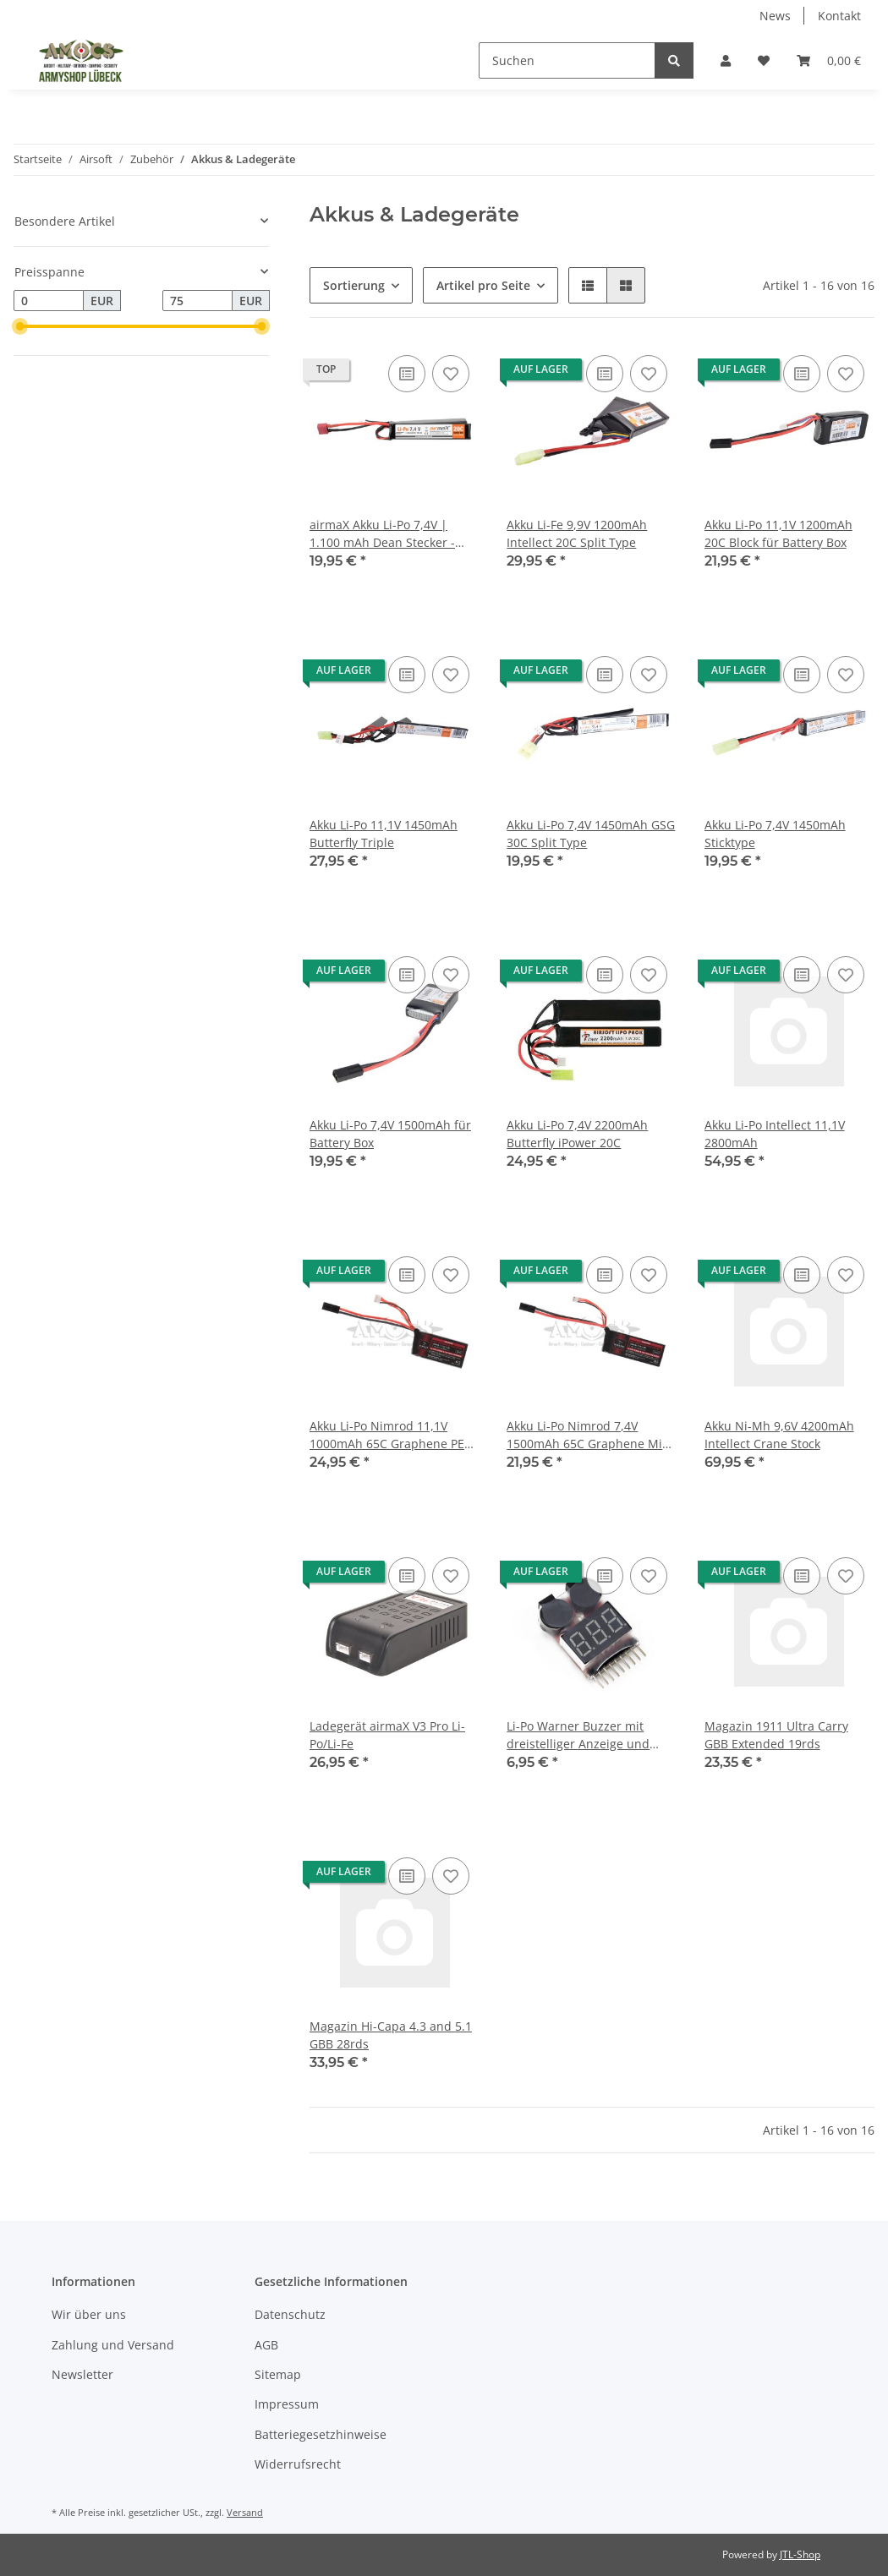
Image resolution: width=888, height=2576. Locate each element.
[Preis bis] (197, 301)
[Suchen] (567, 60)
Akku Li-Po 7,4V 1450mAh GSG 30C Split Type (591, 833)
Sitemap (278, 2374)
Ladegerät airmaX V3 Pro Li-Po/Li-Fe (387, 1735)
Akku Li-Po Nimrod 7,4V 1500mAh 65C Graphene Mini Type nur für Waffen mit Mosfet (590, 1435)
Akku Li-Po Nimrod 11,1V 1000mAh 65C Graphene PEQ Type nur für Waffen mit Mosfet (392, 1435)
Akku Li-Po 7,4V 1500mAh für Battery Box (390, 1134)
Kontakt (839, 16)
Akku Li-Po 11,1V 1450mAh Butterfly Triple (384, 833)
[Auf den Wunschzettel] (450, 373)
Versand (245, 2512)
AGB (266, 2345)
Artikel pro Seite (483, 285)
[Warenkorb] (828, 60)
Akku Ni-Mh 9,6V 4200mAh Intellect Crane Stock (779, 1435)
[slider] (20, 326)
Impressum (287, 2404)
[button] (725, 60)
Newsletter (82, 2374)
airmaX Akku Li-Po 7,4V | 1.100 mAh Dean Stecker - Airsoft (382, 534)
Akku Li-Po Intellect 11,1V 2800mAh (774, 1134)
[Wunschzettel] (763, 60)
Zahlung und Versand (113, 2345)
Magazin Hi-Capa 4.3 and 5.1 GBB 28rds (391, 2035)
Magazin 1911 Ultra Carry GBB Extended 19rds (776, 1735)
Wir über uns (89, 2314)
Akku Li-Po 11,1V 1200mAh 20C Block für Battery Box (778, 533)
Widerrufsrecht (298, 2464)
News (775, 16)
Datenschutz (290, 2314)
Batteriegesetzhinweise (320, 2434)
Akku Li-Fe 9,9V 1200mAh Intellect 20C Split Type (577, 533)
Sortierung (354, 285)
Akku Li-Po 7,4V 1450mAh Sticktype (775, 833)
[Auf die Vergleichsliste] (406, 373)
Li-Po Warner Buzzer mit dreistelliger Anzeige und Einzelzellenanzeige (578, 1735)
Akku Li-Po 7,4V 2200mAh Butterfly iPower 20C (577, 1134)
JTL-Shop (800, 2554)
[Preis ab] (49, 301)
